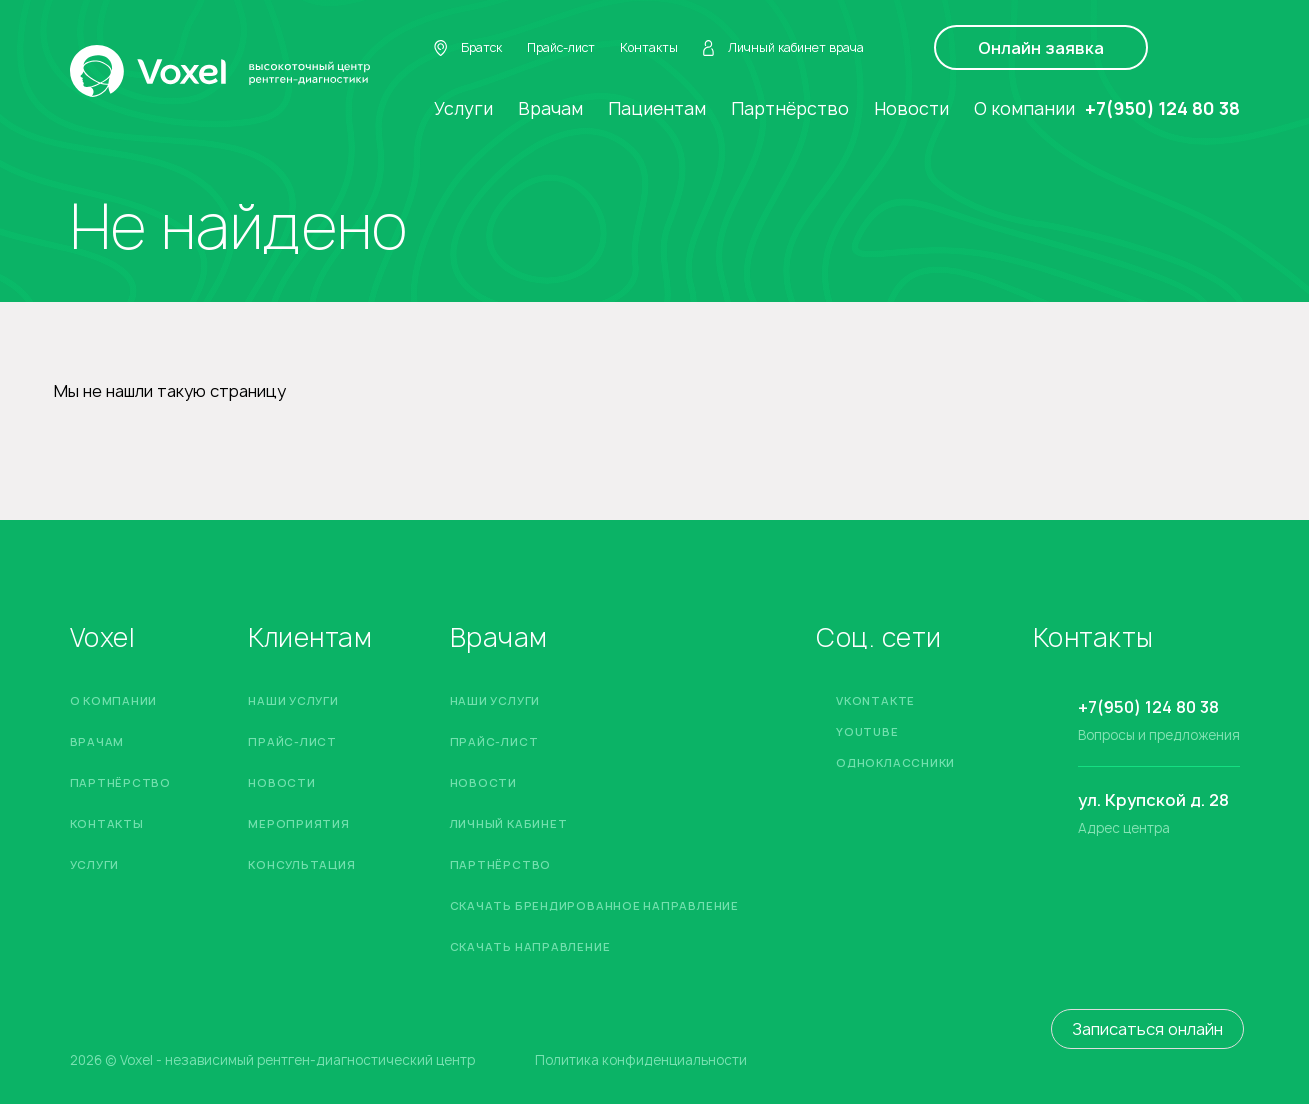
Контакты (649, 47)
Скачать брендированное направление (594, 905)
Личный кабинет (509, 823)
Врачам (550, 108)
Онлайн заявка (1041, 48)
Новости (911, 108)
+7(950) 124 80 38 (1162, 108)
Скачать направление (530, 946)
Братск (468, 48)
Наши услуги (293, 700)
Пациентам (657, 108)
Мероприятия (298, 823)
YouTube (867, 731)
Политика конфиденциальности (641, 1060)
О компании (1024, 108)
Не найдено (238, 226)
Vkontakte (875, 700)
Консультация (301, 864)
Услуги (463, 108)
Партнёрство (790, 108)
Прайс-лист (561, 47)
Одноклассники (895, 762)
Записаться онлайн (1147, 1029)
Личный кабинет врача (784, 48)
